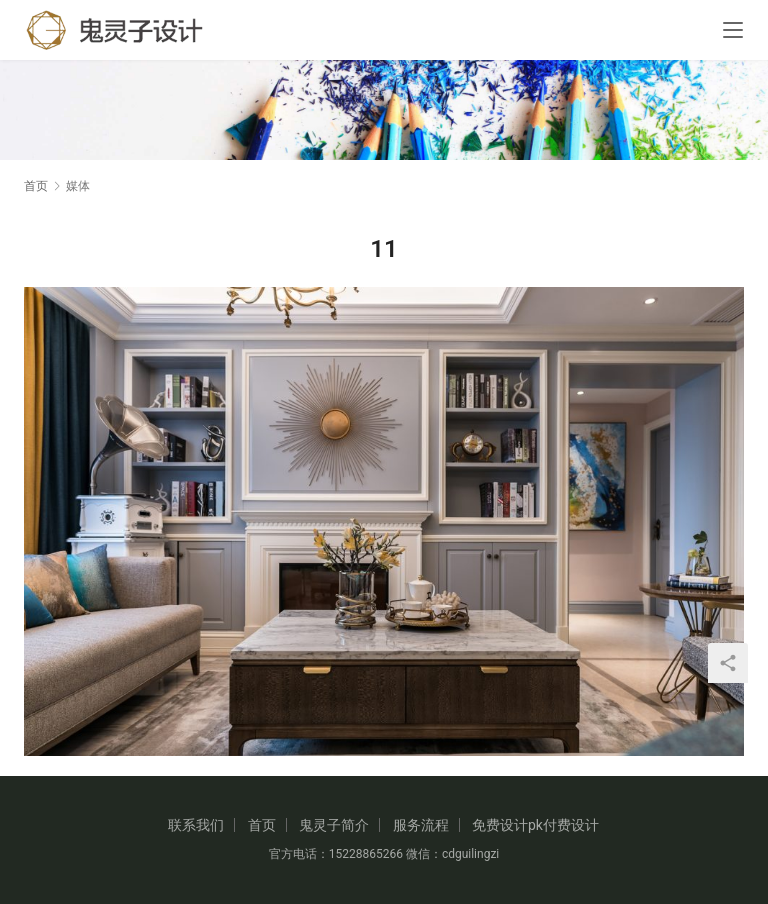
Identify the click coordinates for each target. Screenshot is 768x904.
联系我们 (196, 825)
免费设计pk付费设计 (535, 825)
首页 (36, 186)
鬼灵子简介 (334, 825)
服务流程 (421, 825)
